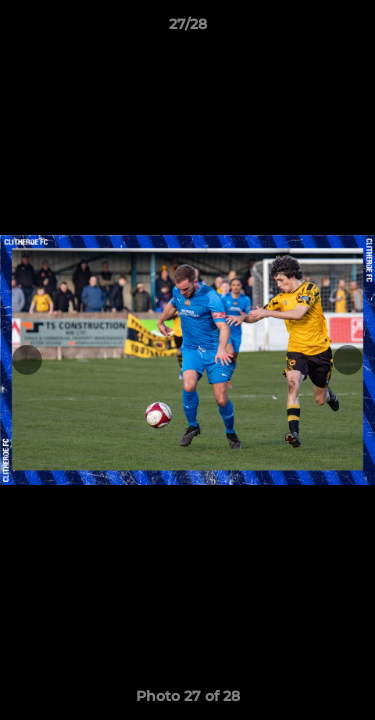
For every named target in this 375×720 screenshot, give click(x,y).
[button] (351, 29)
